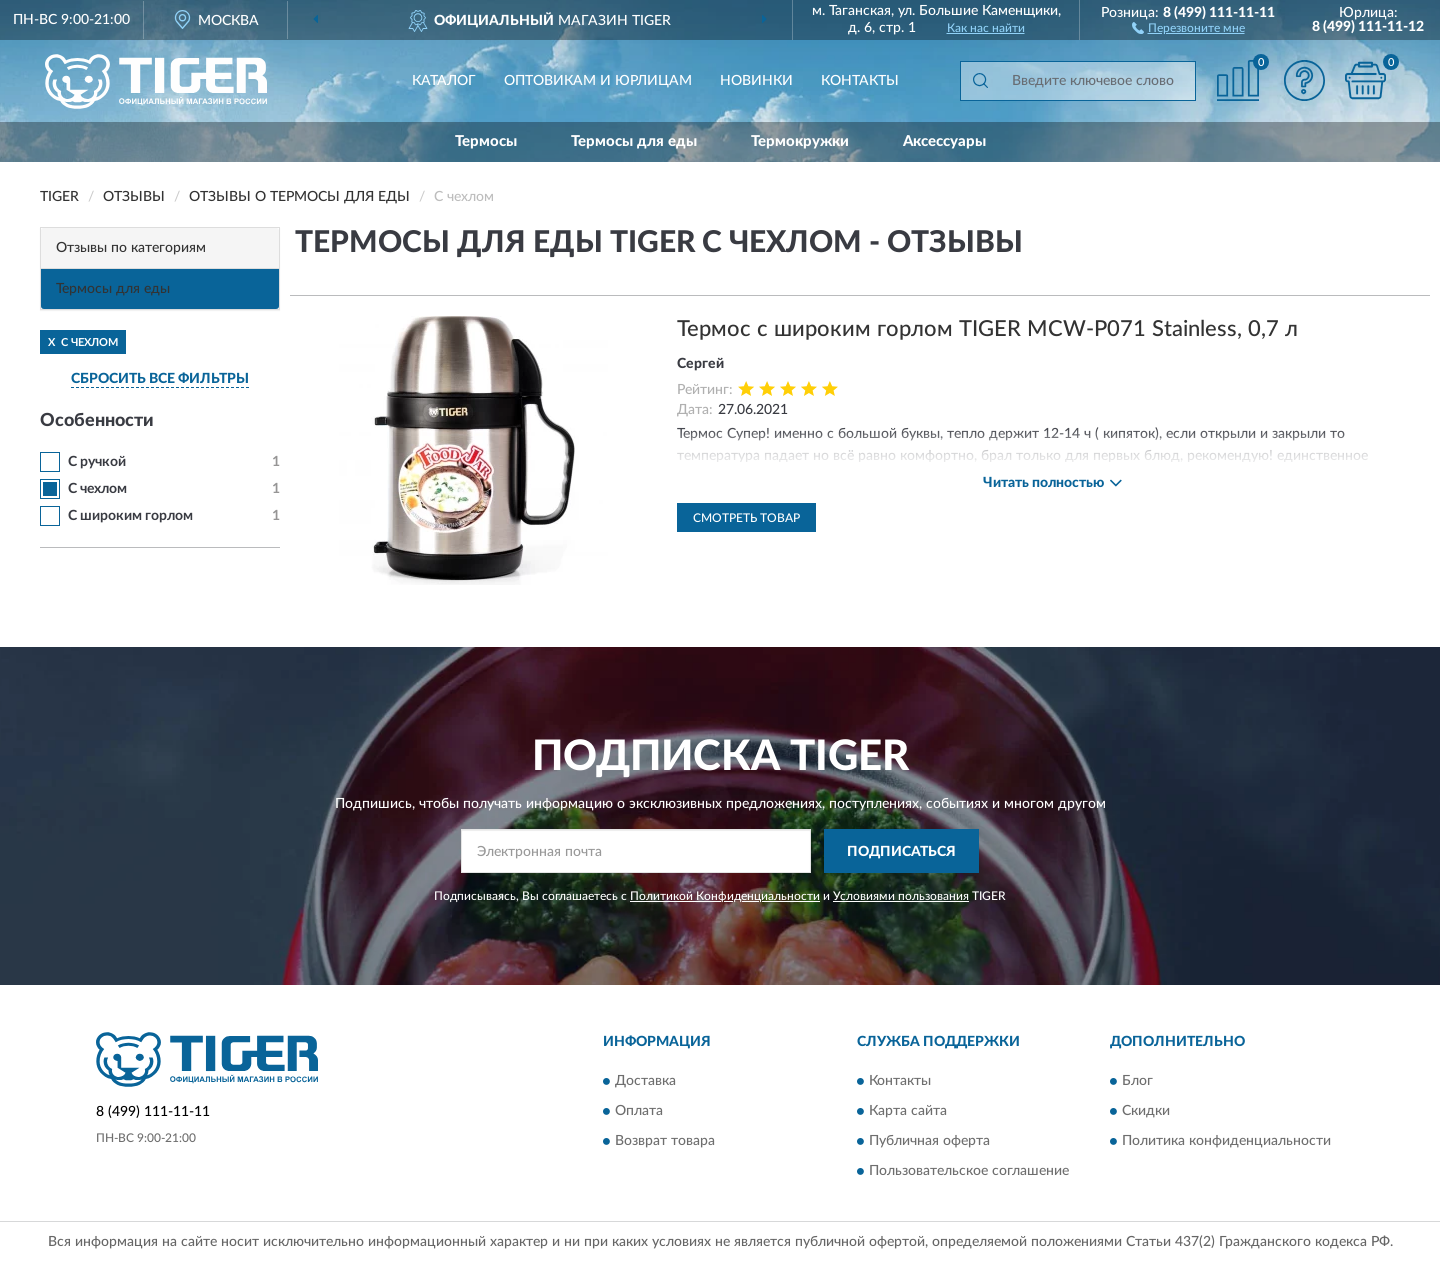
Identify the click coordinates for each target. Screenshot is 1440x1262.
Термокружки (800, 141)
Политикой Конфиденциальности (725, 896)
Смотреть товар (746, 518)
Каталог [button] (444, 81)
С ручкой (97, 462)
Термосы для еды (634, 141)
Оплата (639, 1111)
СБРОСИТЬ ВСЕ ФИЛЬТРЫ (160, 379)
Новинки (756, 81)
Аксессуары (944, 141)
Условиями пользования (901, 896)
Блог (1137, 1081)
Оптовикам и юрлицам (598, 81)
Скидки (1146, 1111)
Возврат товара (665, 1141)
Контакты (860, 81)
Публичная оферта (929, 1141)
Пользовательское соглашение (969, 1171)
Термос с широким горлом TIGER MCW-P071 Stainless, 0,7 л (987, 329)
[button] (1188, 27)
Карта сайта (908, 1111)
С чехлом (97, 489)
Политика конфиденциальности (1226, 1141)
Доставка (645, 1081)
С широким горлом (130, 516)
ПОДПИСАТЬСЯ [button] (901, 852)
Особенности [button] (97, 421)
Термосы (486, 141)
